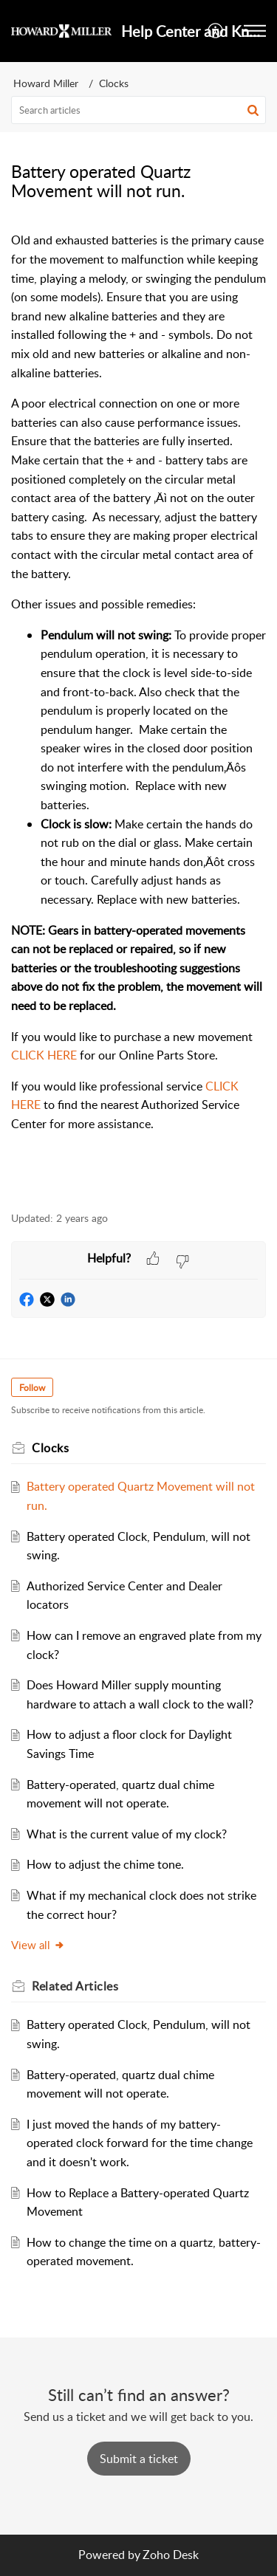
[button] (216, 31)
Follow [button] (32, 1387)
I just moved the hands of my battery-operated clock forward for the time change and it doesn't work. (140, 2143)
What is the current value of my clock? (127, 1834)
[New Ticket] (139, 2458)
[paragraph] (138, 713)
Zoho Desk (171, 2554)
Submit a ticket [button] (139, 2458)
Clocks (114, 83)
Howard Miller (45, 83)
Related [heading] (75, 1986)
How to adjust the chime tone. (105, 1864)
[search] (138, 110)
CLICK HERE (44, 1055)
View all (38, 1944)
